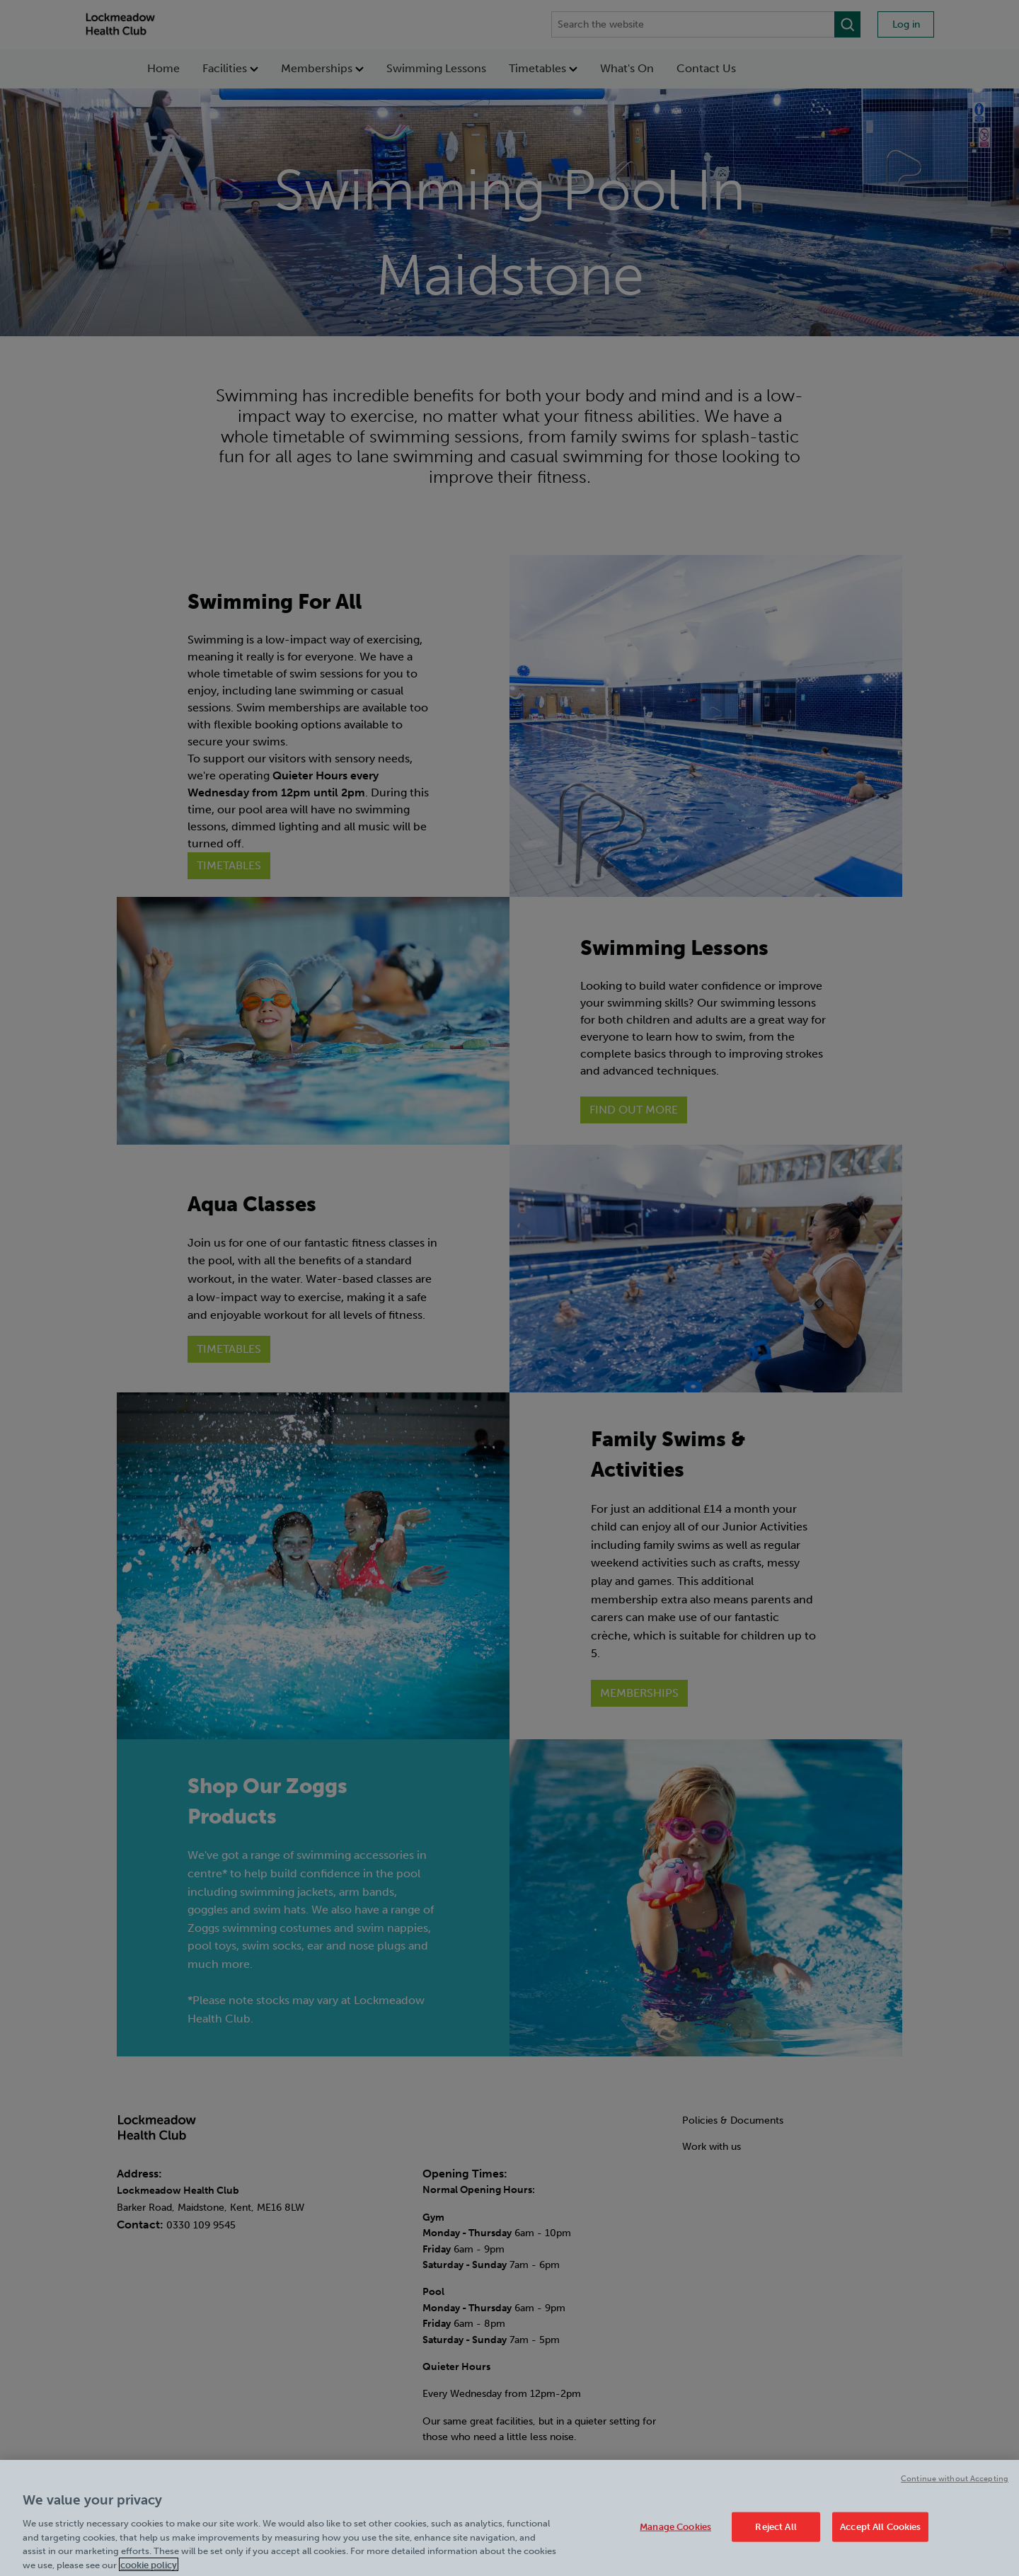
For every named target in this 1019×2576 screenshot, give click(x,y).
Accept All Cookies (880, 2535)
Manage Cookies (675, 2535)
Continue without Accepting (954, 2486)
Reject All (775, 2535)
